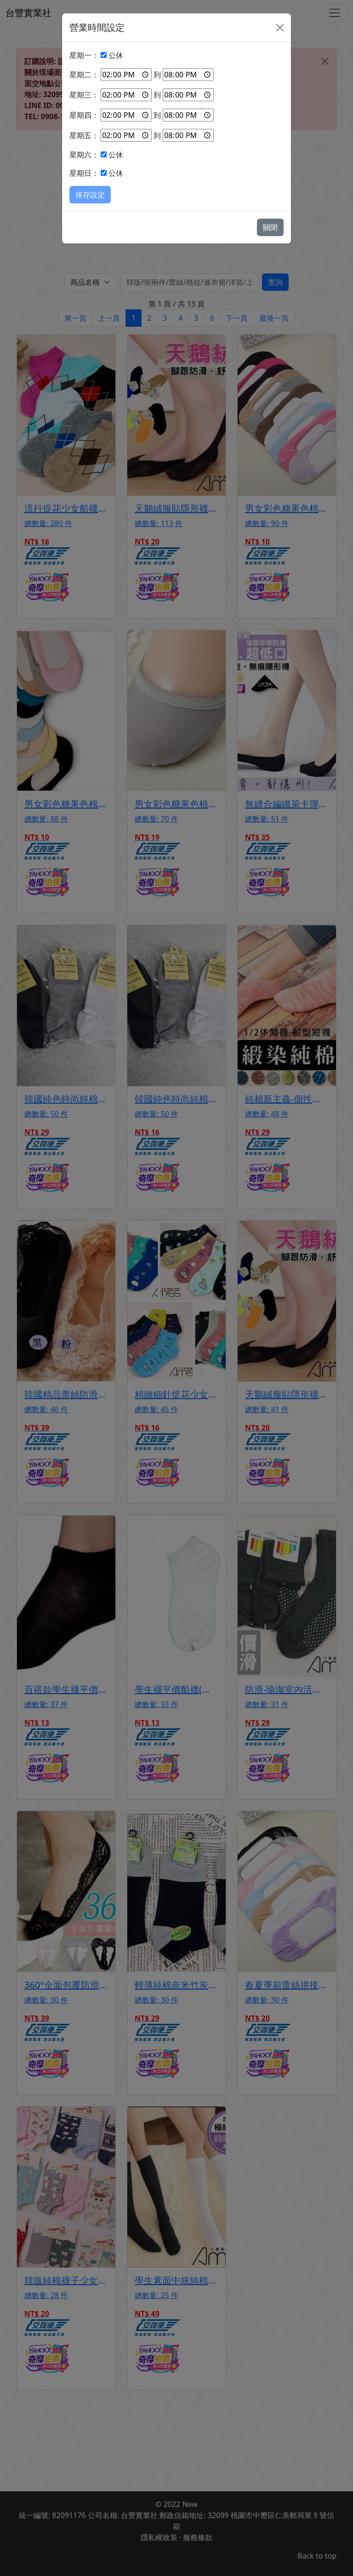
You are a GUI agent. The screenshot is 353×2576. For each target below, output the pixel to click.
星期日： (84, 173)
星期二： (84, 74)
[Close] (280, 27)
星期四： (84, 115)
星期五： (84, 135)
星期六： (84, 155)
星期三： (84, 95)
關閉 (270, 227)
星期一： (84, 55)
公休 (115, 55)
